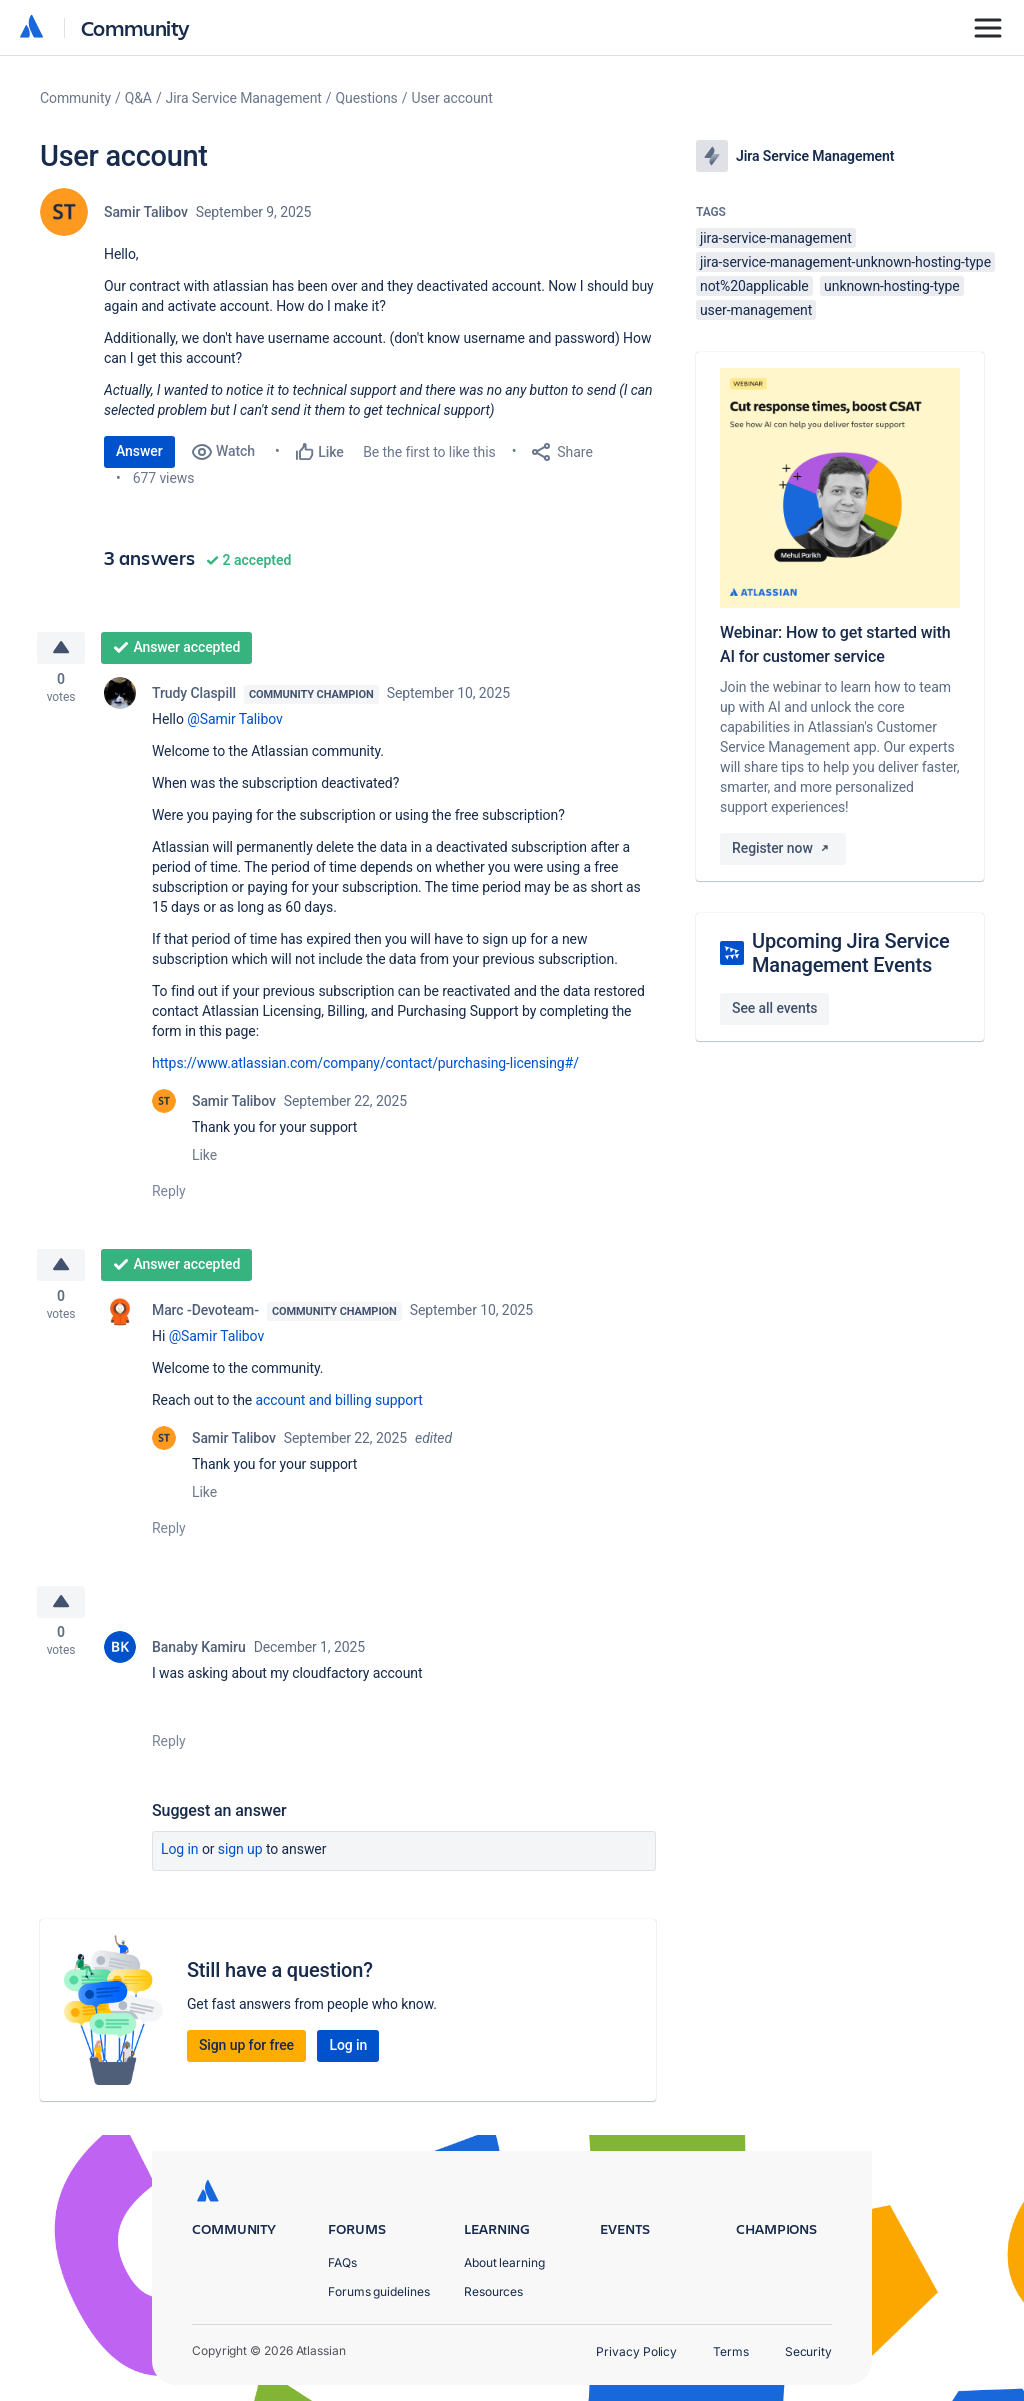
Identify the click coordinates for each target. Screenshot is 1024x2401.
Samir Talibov (146, 212)
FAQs (342, 2262)
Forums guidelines (379, 2291)
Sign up (240, 1858)
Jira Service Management (244, 98)
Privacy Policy (636, 2351)
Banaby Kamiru (199, 1656)
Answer (139, 451)
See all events (774, 1008)
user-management (756, 310)
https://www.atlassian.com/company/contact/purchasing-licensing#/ (365, 1066)
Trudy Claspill (194, 696)
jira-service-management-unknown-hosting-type (845, 262)
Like (204, 1158)
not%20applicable (754, 286)
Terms (731, 2351)
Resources (493, 2291)
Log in (180, 1858)
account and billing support (339, 1406)
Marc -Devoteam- (205, 1316)
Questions (367, 98)
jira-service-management (776, 238)
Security (808, 2351)
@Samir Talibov (234, 722)
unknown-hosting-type (892, 286)
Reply (169, 1194)
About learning (504, 2262)
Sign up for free (246, 2054)
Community (135, 27)
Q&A (138, 98)
